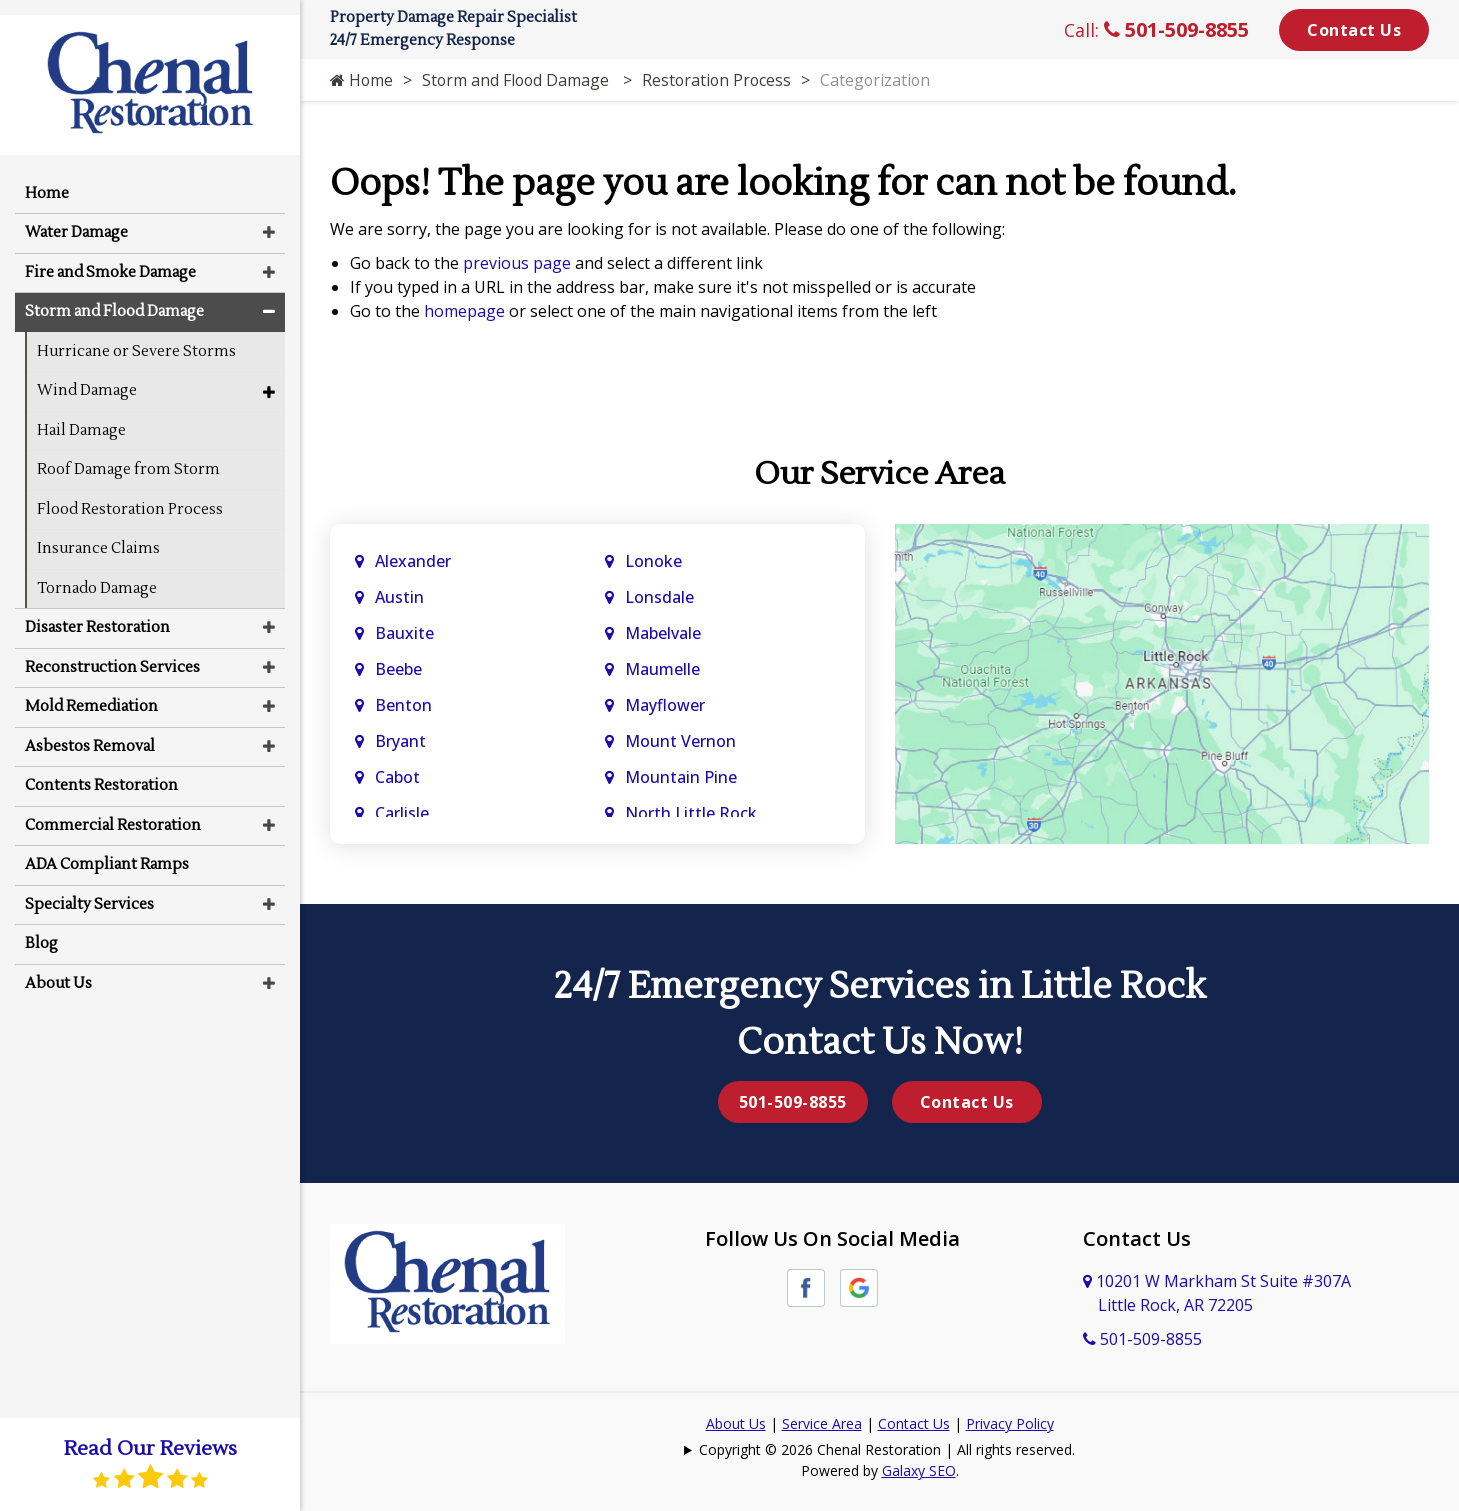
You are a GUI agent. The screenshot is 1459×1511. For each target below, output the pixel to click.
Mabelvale (663, 633)
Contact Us (1354, 30)
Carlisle (404, 813)
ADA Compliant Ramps (107, 850)
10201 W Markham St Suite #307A (1217, 1293)
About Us (736, 1423)
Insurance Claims (98, 534)
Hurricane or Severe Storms (136, 336)
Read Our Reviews (150, 1463)
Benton (403, 705)
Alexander (413, 561)
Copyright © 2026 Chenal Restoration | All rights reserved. (887, 1449)
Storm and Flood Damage (520, 80)
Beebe (398, 669)
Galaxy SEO (919, 1470)
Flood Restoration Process (130, 494)
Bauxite (404, 633)
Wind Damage (87, 376)
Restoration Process (722, 80)
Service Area (822, 1423)
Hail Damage (81, 415)
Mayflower (667, 705)
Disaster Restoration (97, 613)
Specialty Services (89, 889)
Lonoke (653, 561)
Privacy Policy (1010, 1423)
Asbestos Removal (90, 731)
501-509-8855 (1176, 29)
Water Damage (76, 218)
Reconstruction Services (112, 652)
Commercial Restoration (113, 810)
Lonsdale (659, 597)
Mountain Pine (681, 777)
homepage (464, 311)
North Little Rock (691, 813)
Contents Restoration (101, 771)
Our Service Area (879, 473)
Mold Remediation (91, 692)
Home (362, 80)
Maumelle (662, 669)
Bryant (400, 741)
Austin (401, 597)
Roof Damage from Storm (128, 455)
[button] (269, 218)
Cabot (399, 777)
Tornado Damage (97, 573)
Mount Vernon (682, 741)
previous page (517, 263)
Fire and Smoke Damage (110, 257)
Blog (41, 929)
